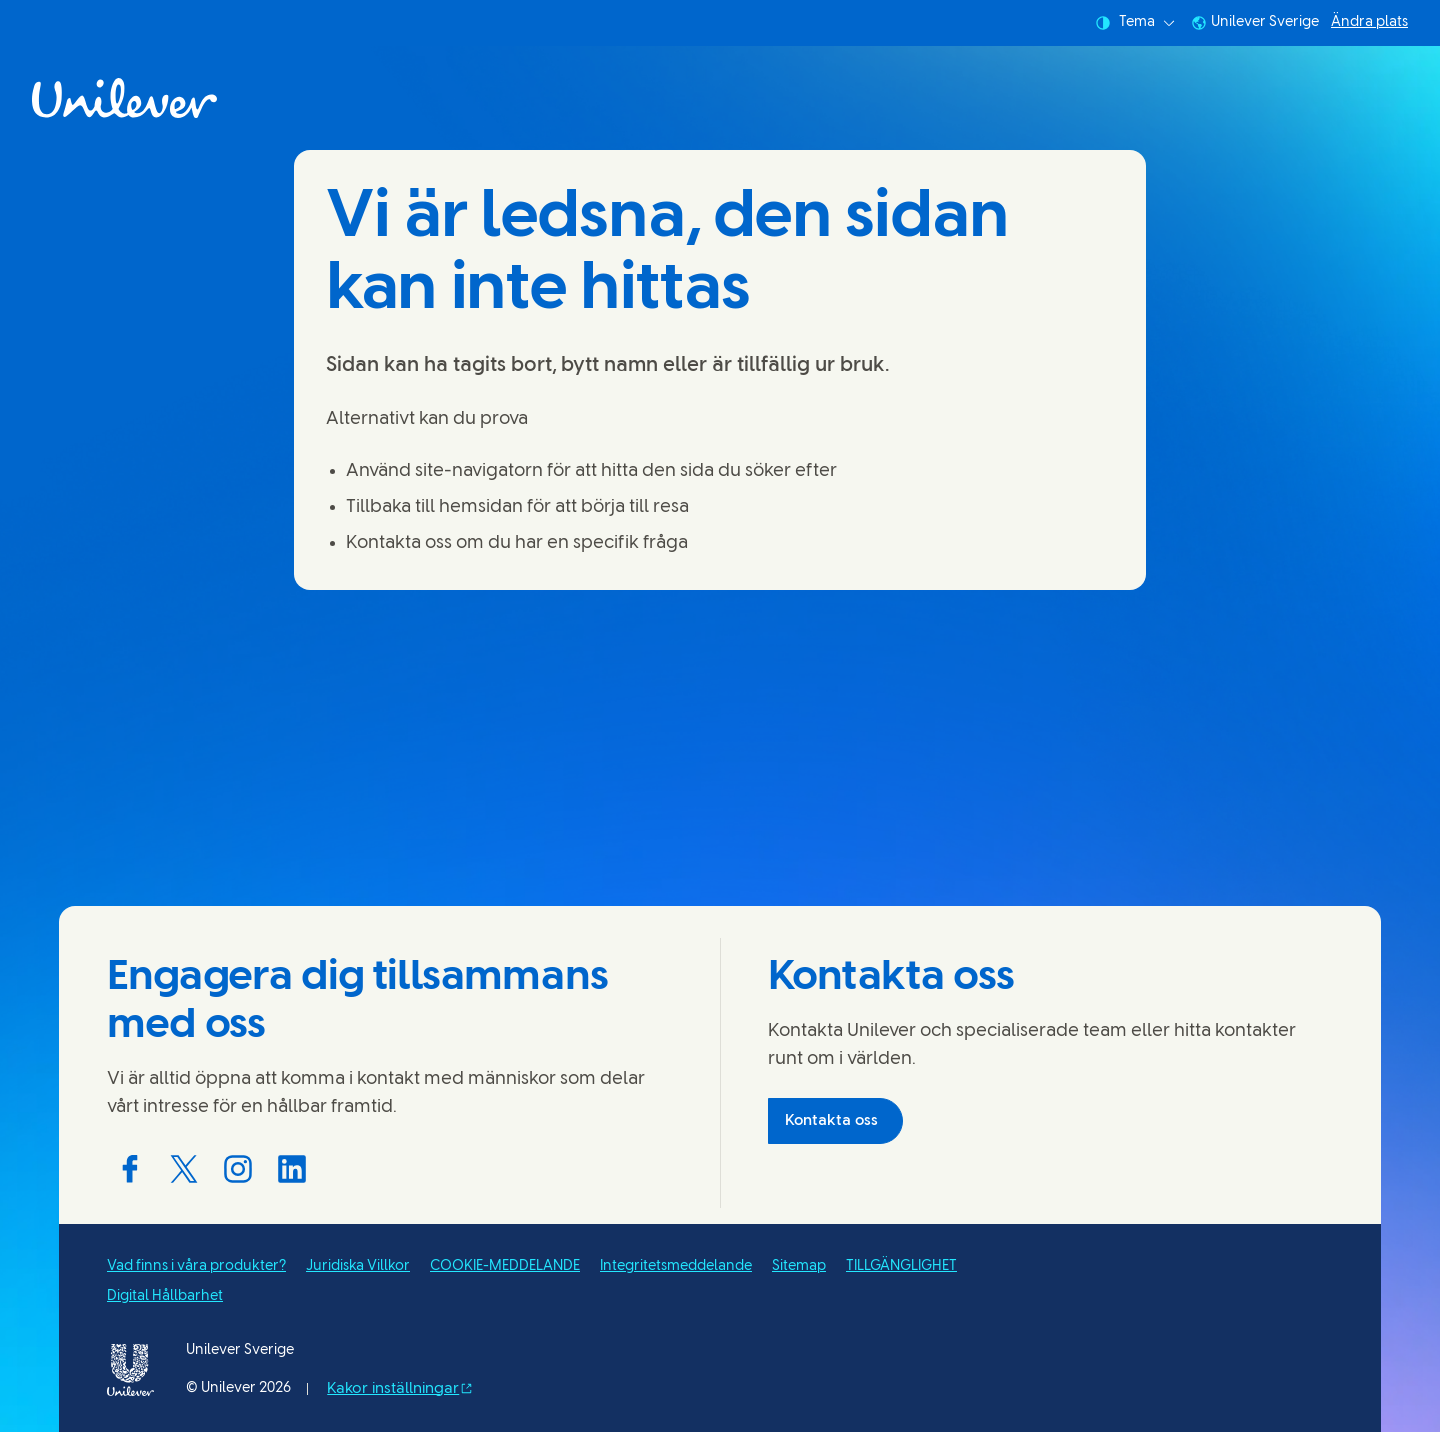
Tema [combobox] (1135, 23)
